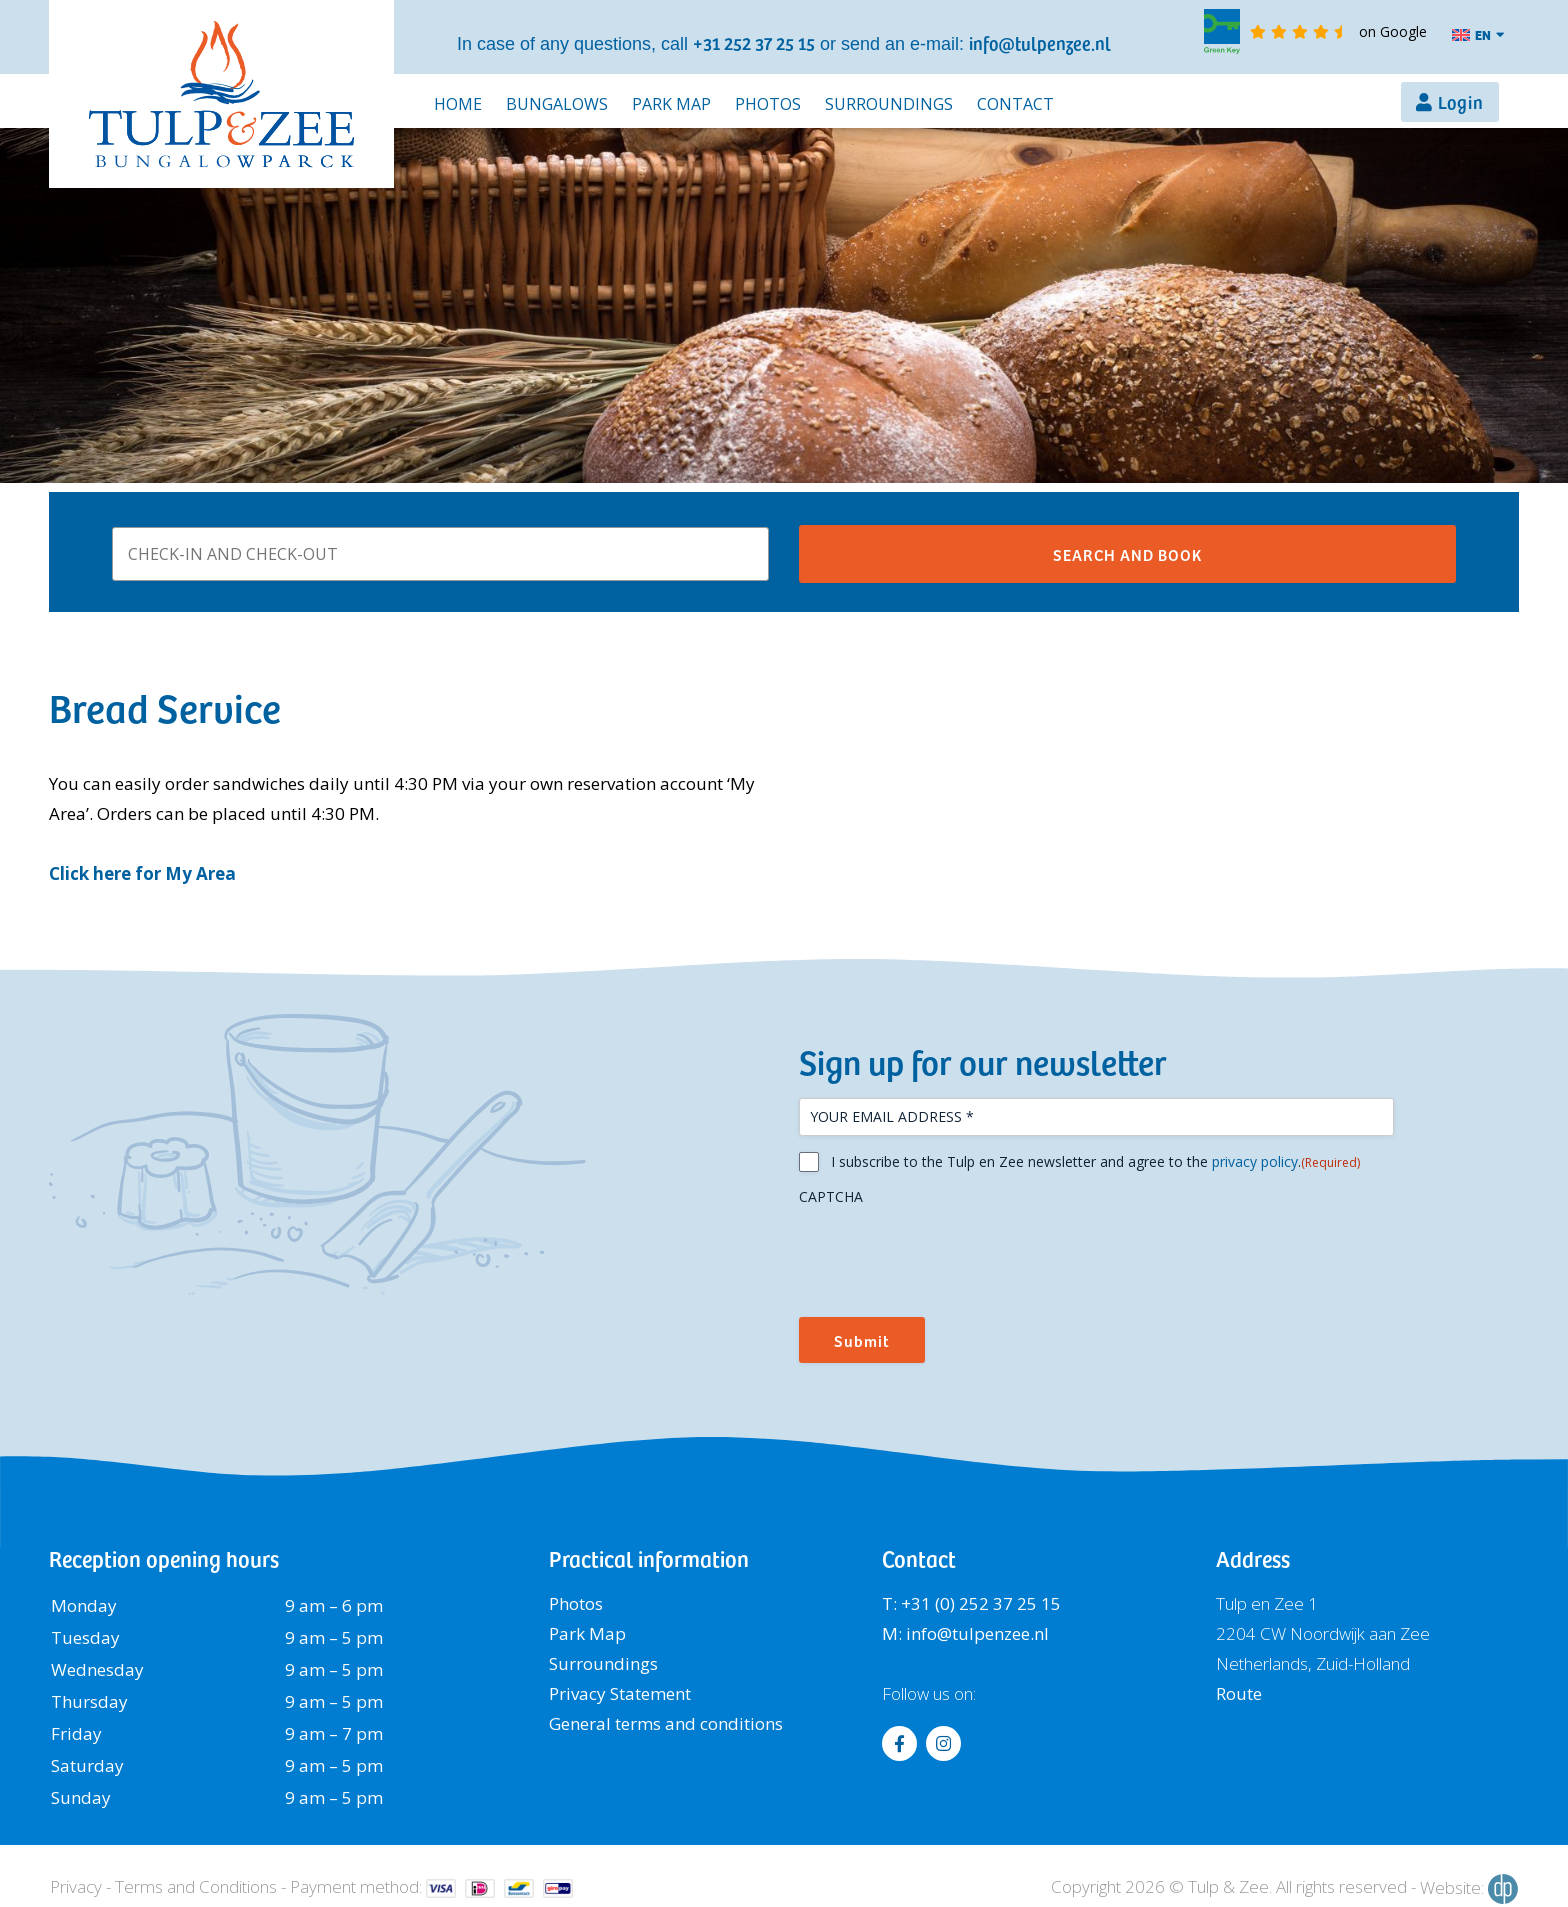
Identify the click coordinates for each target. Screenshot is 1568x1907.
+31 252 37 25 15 (754, 42)
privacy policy (1255, 1161)
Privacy (76, 1886)
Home (458, 104)
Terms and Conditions (196, 1886)
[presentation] (951, 1254)
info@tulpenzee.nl (1040, 42)
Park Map (671, 104)
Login (1461, 101)
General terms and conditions (666, 1723)
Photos (768, 104)
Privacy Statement (620, 1693)
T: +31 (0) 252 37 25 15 (971, 1603)
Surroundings (889, 104)
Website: (1469, 1889)
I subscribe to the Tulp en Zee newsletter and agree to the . (1095, 1162)
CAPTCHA (831, 1196)
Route (1239, 1693)
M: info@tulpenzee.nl (965, 1633)
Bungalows (557, 104)
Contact (1015, 104)
